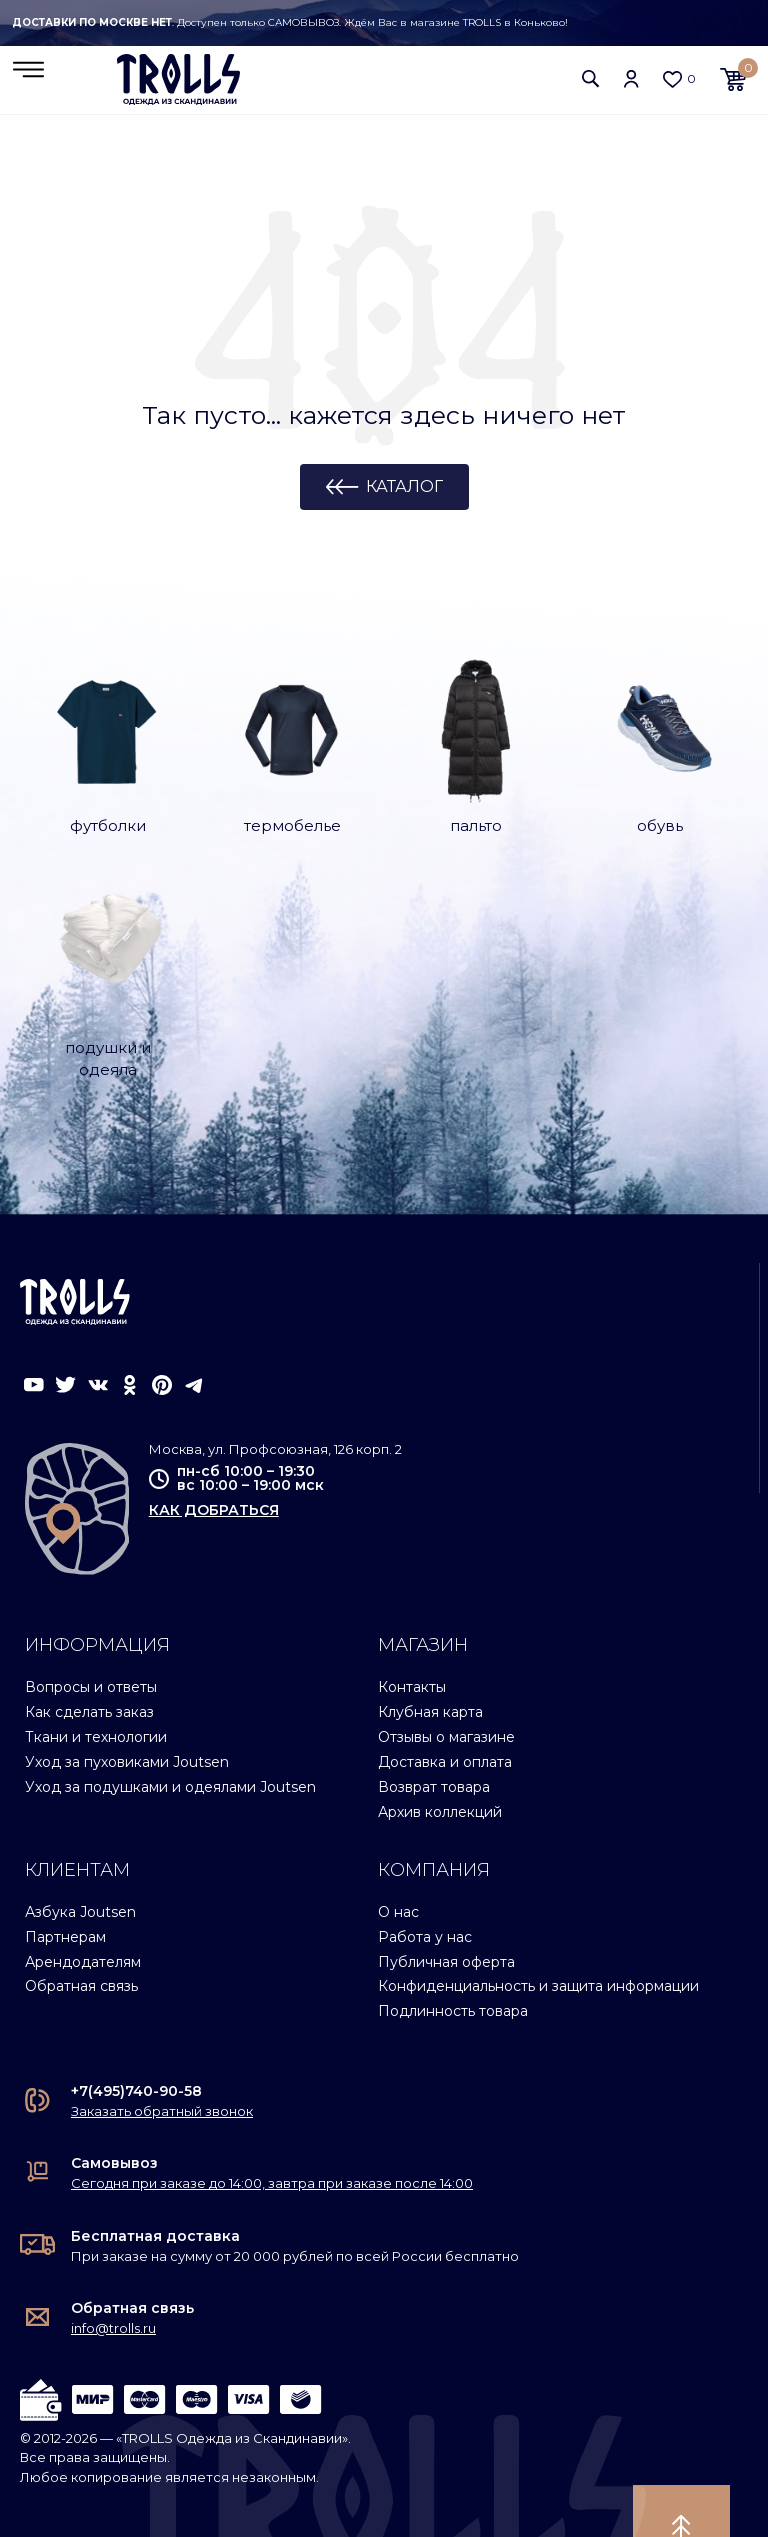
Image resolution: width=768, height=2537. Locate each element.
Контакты (412, 1641)
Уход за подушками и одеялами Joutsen (170, 1741)
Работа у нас (425, 1890)
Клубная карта (430, 1666)
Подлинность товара (453, 1965)
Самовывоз (114, 2117)
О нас (398, 1866)
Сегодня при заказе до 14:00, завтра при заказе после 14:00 (272, 2137)
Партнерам (65, 1890)
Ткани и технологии (96, 1691)
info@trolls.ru (113, 2282)
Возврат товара (434, 1741)
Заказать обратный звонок (162, 2065)
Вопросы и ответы (91, 1641)
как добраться (214, 1464)
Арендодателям (83, 1915)
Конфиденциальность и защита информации (538, 1940)
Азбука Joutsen (80, 1866)
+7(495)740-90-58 (136, 2045)
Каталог (404, 488)
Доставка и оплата (445, 1716)
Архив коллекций (440, 1766)
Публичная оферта (446, 1915)
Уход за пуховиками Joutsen (127, 1716)
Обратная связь (81, 1940)
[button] (591, 79)
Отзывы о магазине (446, 1691)
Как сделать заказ (89, 1666)
